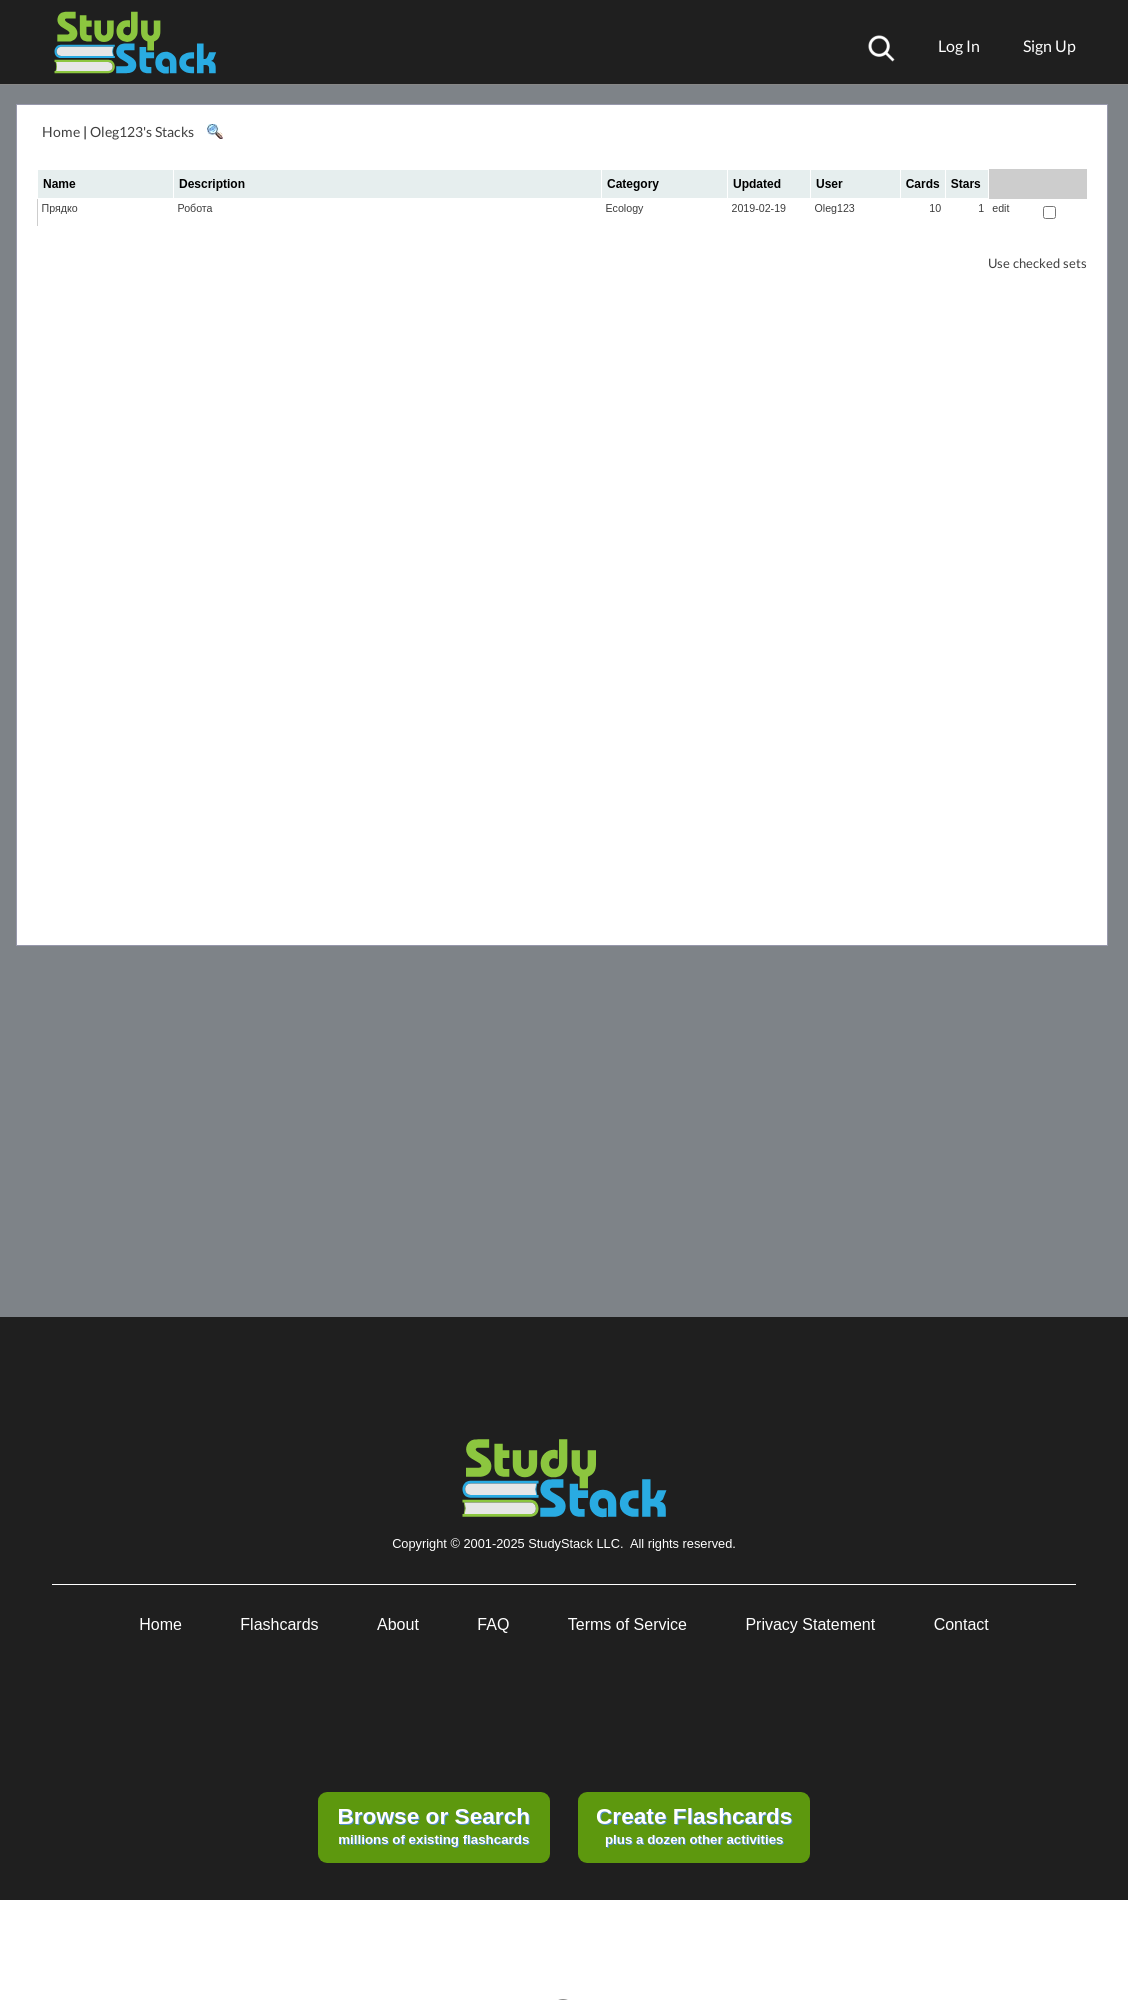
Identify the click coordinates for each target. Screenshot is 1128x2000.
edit (1000, 208)
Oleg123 (835, 208)
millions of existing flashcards (433, 1825)
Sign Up (1049, 45)
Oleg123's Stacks (142, 131)
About (398, 1624)
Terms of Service (627, 1624)
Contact (961, 1624)
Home (61, 131)
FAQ (493, 1624)
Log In (959, 45)
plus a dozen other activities (694, 1825)
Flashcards (279, 1624)
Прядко (60, 208)
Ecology (625, 208)
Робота (195, 208)
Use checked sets (1037, 263)
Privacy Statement (810, 1624)
